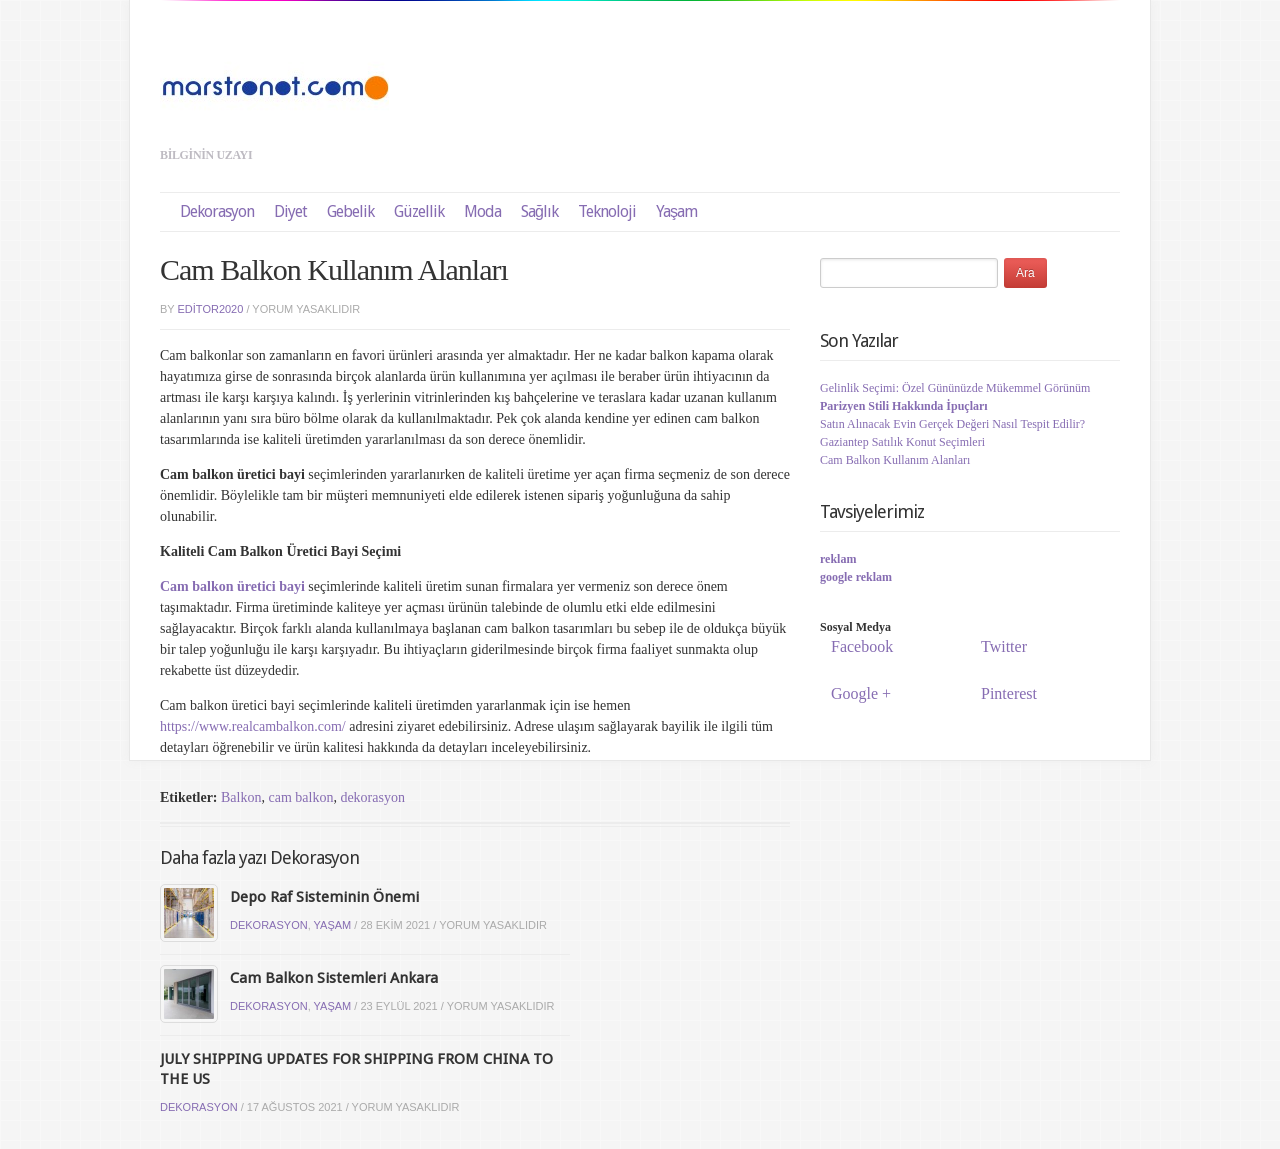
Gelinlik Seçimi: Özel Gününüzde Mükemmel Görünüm (955, 388)
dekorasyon (372, 797)
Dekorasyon (217, 211)
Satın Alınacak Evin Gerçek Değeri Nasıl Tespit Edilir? (952, 424)
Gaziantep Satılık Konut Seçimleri (902, 442)
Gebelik (350, 211)
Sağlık (539, 211)
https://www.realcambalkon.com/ (253, 726)
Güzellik (419, 211)
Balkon (241, 797)
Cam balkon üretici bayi (232, 586)
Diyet (290, 211)
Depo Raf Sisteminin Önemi (324, 897)
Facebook (859, 646)
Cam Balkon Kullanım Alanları (895, 460)
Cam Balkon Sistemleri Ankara (334, 978)
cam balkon (300, 797)
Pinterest (1006, 693)
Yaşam (676, 211)
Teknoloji (607, 211)
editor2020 (211, 309)
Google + (858, 693)
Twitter (1001, 646)
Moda (482, 211)
